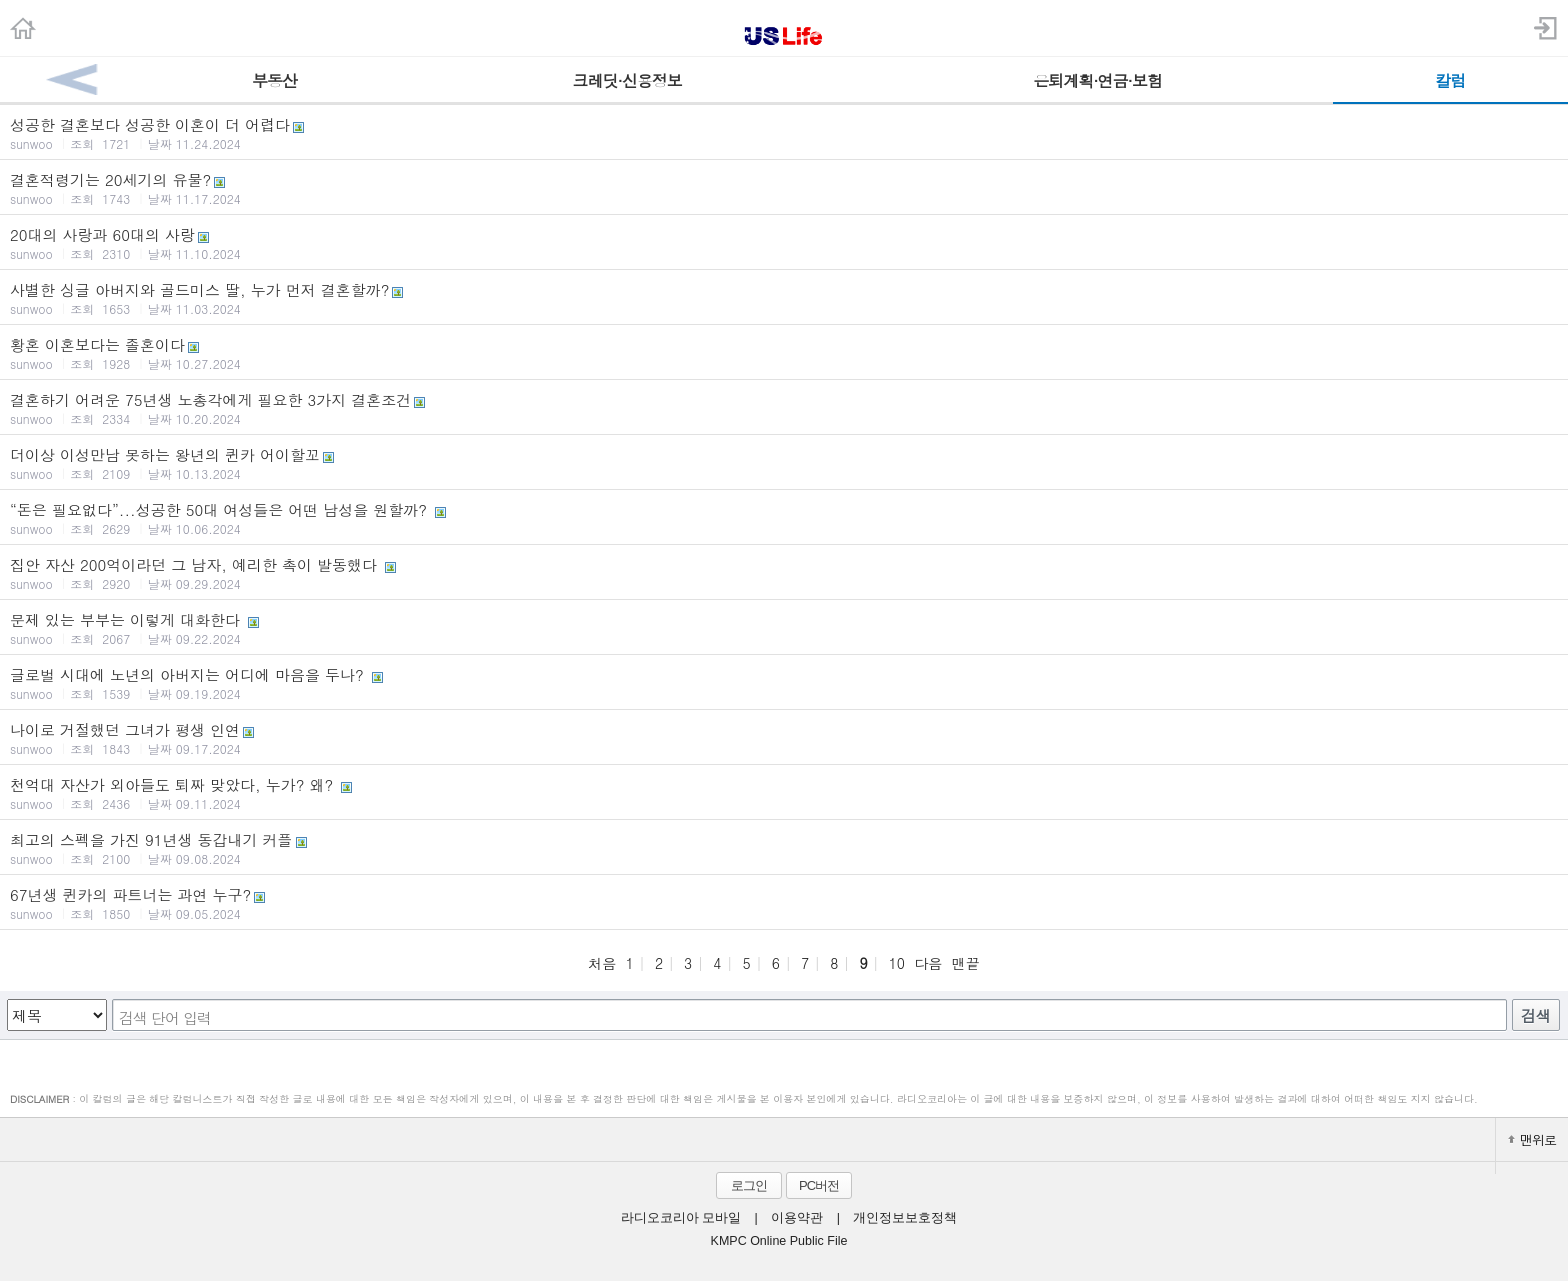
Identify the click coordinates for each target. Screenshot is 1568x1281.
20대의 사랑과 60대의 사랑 (784, 243)
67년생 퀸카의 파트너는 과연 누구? (784, 903)
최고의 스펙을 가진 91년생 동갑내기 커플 (784, 848)
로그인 (749, 1185)
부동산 (274, 80)
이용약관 (797, 1218)
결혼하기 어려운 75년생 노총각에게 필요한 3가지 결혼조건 (784, 408)
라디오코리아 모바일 (681, 1218)
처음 (602, 963)
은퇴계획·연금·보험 (1097, 80)
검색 (1536, 1015)
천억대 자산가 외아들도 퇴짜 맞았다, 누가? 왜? (784, 793)
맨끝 (966, 963)
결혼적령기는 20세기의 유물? (784, 188)
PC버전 (819, 1185)
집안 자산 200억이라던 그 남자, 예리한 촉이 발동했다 (784, 573)
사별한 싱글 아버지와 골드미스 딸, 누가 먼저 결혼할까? (784, 298)
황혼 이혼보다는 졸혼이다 (784, 353)
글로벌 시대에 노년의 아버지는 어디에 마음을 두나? (784, 683)
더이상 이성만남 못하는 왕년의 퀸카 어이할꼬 (784, 463)
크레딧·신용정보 (627, 80)
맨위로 (1532, 1139)
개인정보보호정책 (905, 1218)
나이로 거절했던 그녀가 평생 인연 (784, 738)
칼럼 (1450, 80)
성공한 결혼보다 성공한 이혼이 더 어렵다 (784, 133)
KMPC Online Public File (779, 1241)
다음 (928, 963)
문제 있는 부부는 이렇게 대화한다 (784, 628)
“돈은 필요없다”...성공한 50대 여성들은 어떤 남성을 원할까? (784, 518)
